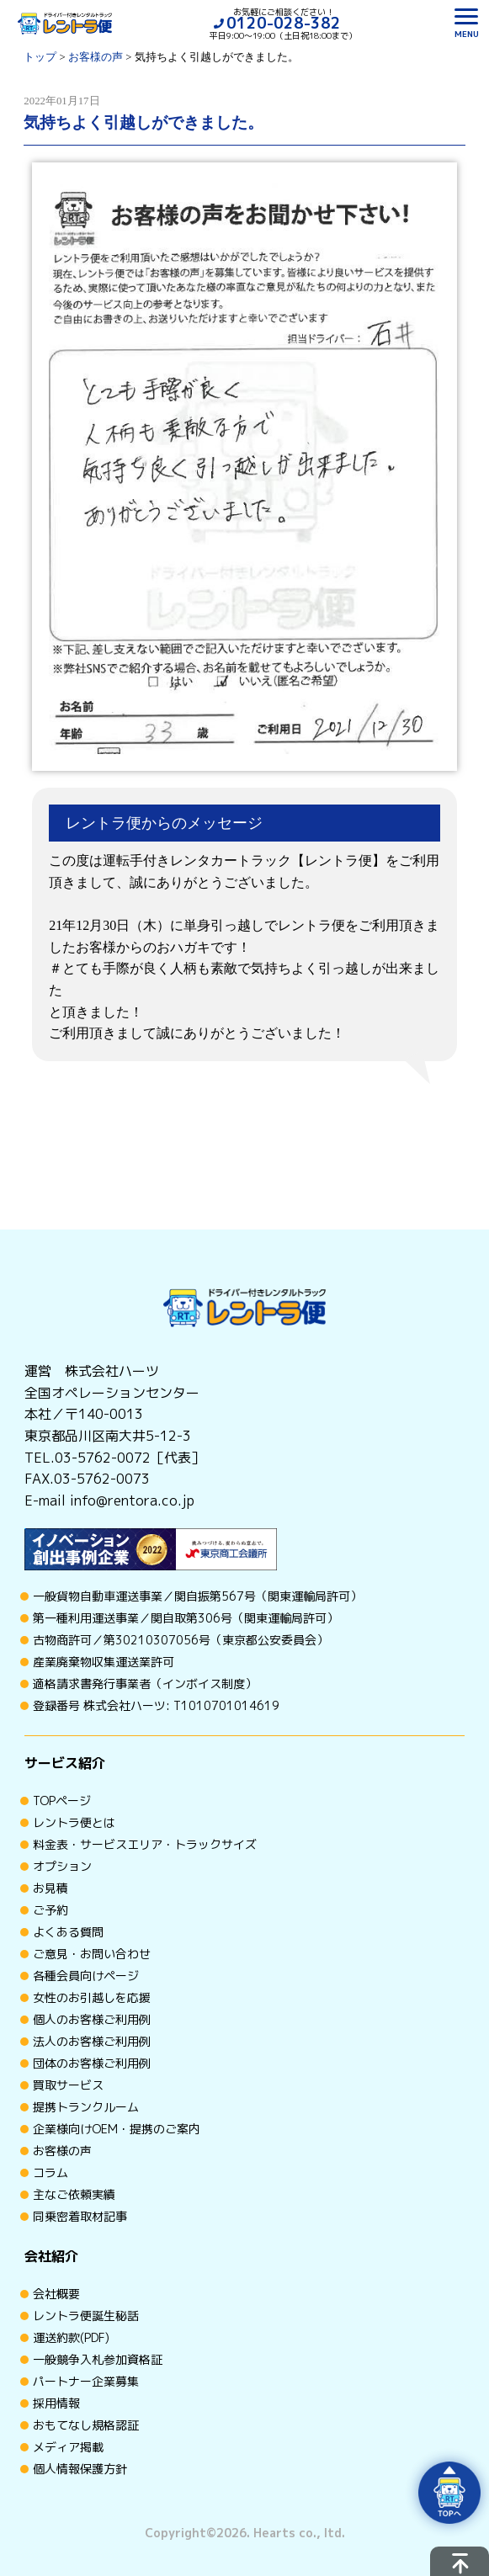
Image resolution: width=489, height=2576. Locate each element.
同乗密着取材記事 (80, 2216)
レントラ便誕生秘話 (86, 2316)
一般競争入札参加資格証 (97, 2359)
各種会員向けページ (86, 1976)
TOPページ (62, 1801)
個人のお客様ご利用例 (92, 2019)
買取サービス (68, 2085)
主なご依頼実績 (74, 2194)
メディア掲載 (68, 2447)
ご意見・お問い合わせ (92, 1954)
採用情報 (56, 2403)
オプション (62, 1866)
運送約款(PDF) (71, 2337)
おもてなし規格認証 (86, 2425)
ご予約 (50, 1910)
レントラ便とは (74, 1822)
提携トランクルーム (86, 2107)
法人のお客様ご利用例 (92, 2041)
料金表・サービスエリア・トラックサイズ (145, 1844)
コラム (50, 2172)
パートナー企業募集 (86, 2381)
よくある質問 (68, 1932)
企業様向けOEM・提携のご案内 (116, 2129)
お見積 (50, 1888)
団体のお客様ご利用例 (92, 2063)
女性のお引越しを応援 (92, 1997)
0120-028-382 (283, 23)
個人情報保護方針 (80, 2469)
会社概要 (56, 2294)
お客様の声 (62, 2151)
